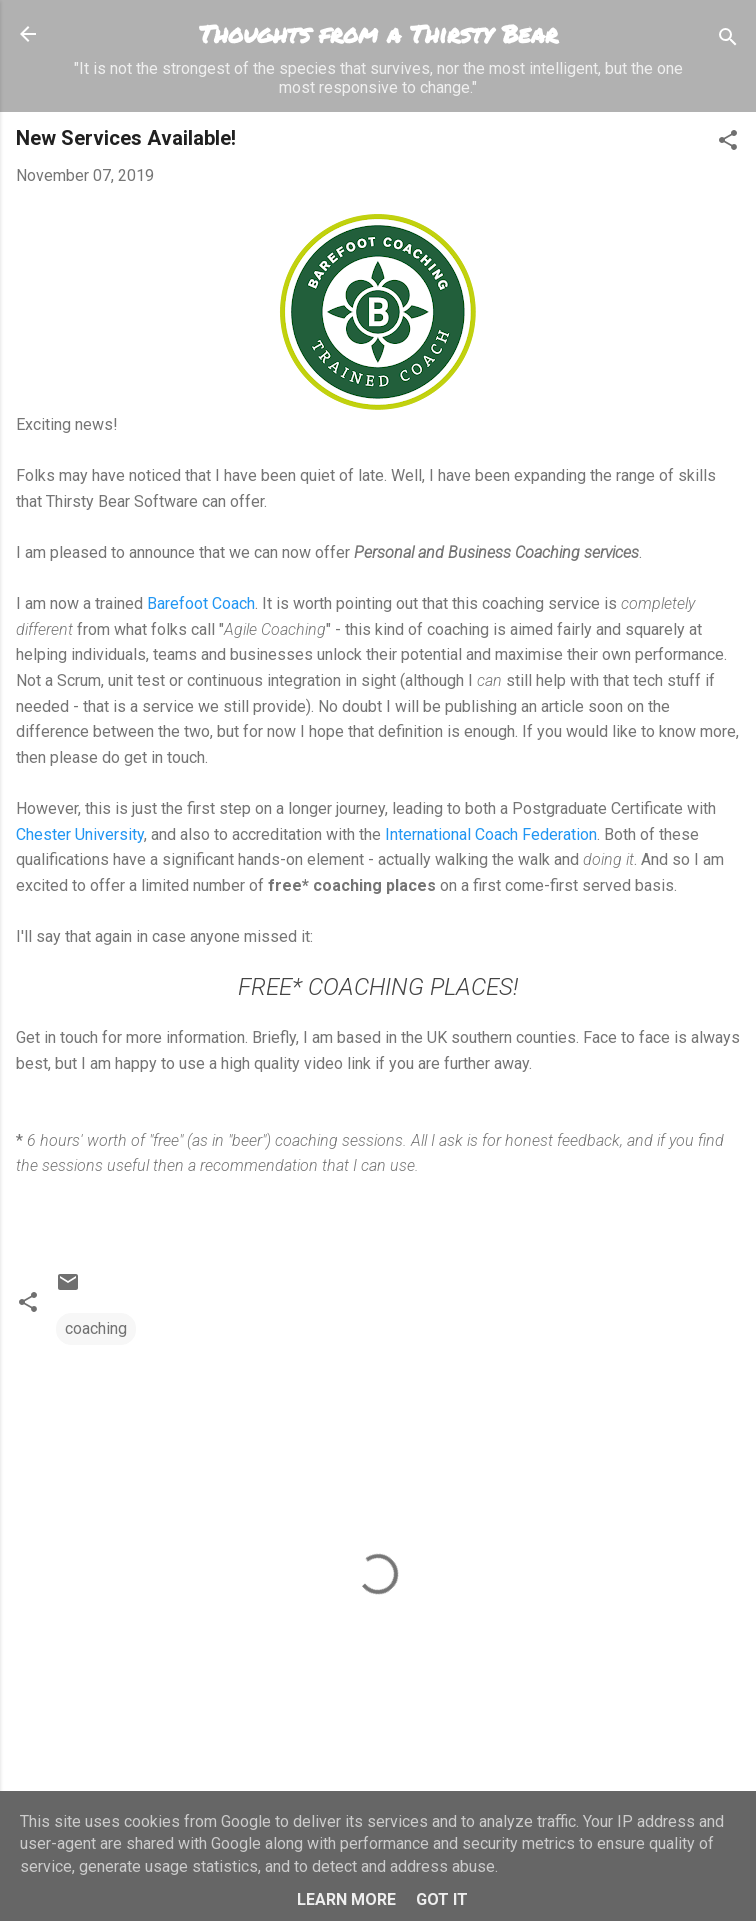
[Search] (728, 40)
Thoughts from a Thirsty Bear (378, 33)
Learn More (346, 1899)
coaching (96, 1328)
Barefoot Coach (201, 603)
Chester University (80, 834)
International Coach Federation (491, 834)
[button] (728, 143)
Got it (442, 1899)
